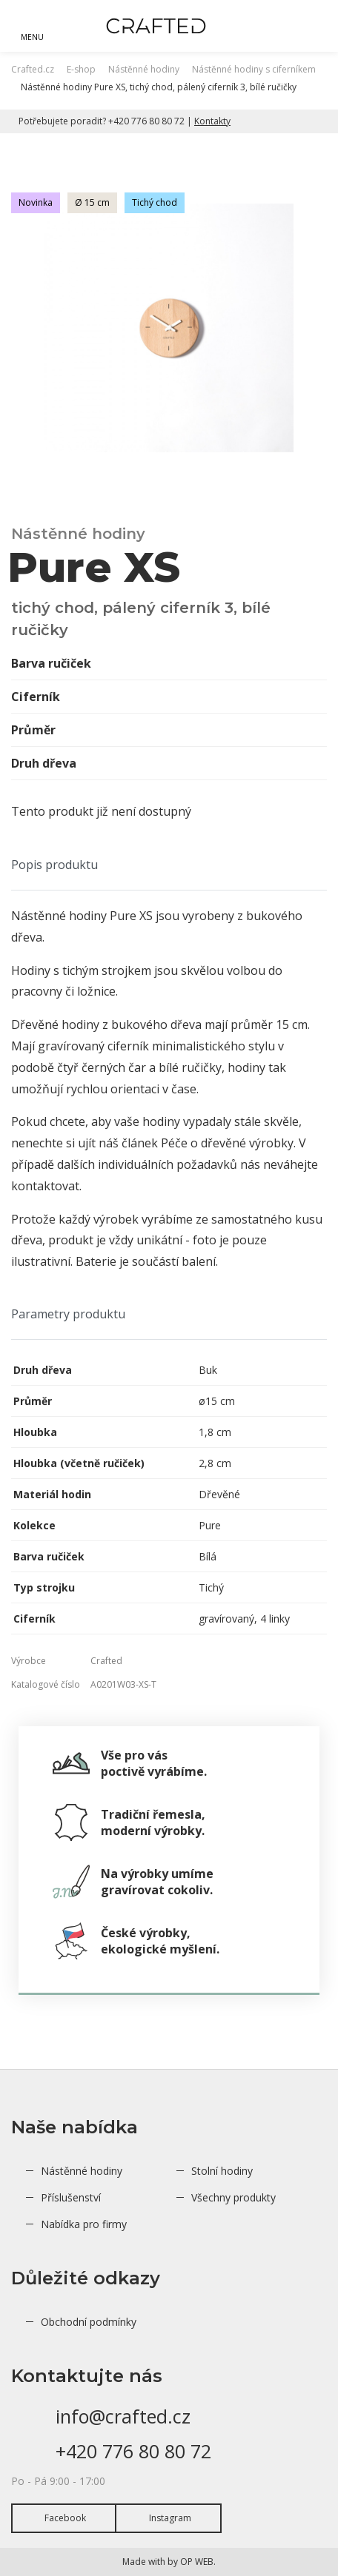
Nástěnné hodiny (81, 2171)
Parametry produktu (68, 1314)
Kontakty (212, 121)
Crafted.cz (32, 69)
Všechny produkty (233, 2197)
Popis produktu (54, 864)
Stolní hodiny (222, 2171)
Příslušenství (71, 2197)
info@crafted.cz (123, 2416)
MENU (32, 37)
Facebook (65, 2518)
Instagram (170, 2518)
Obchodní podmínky (88, 2322)
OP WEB (196, 2561)
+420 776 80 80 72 (133, 2450)
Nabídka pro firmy (84, 2224)
